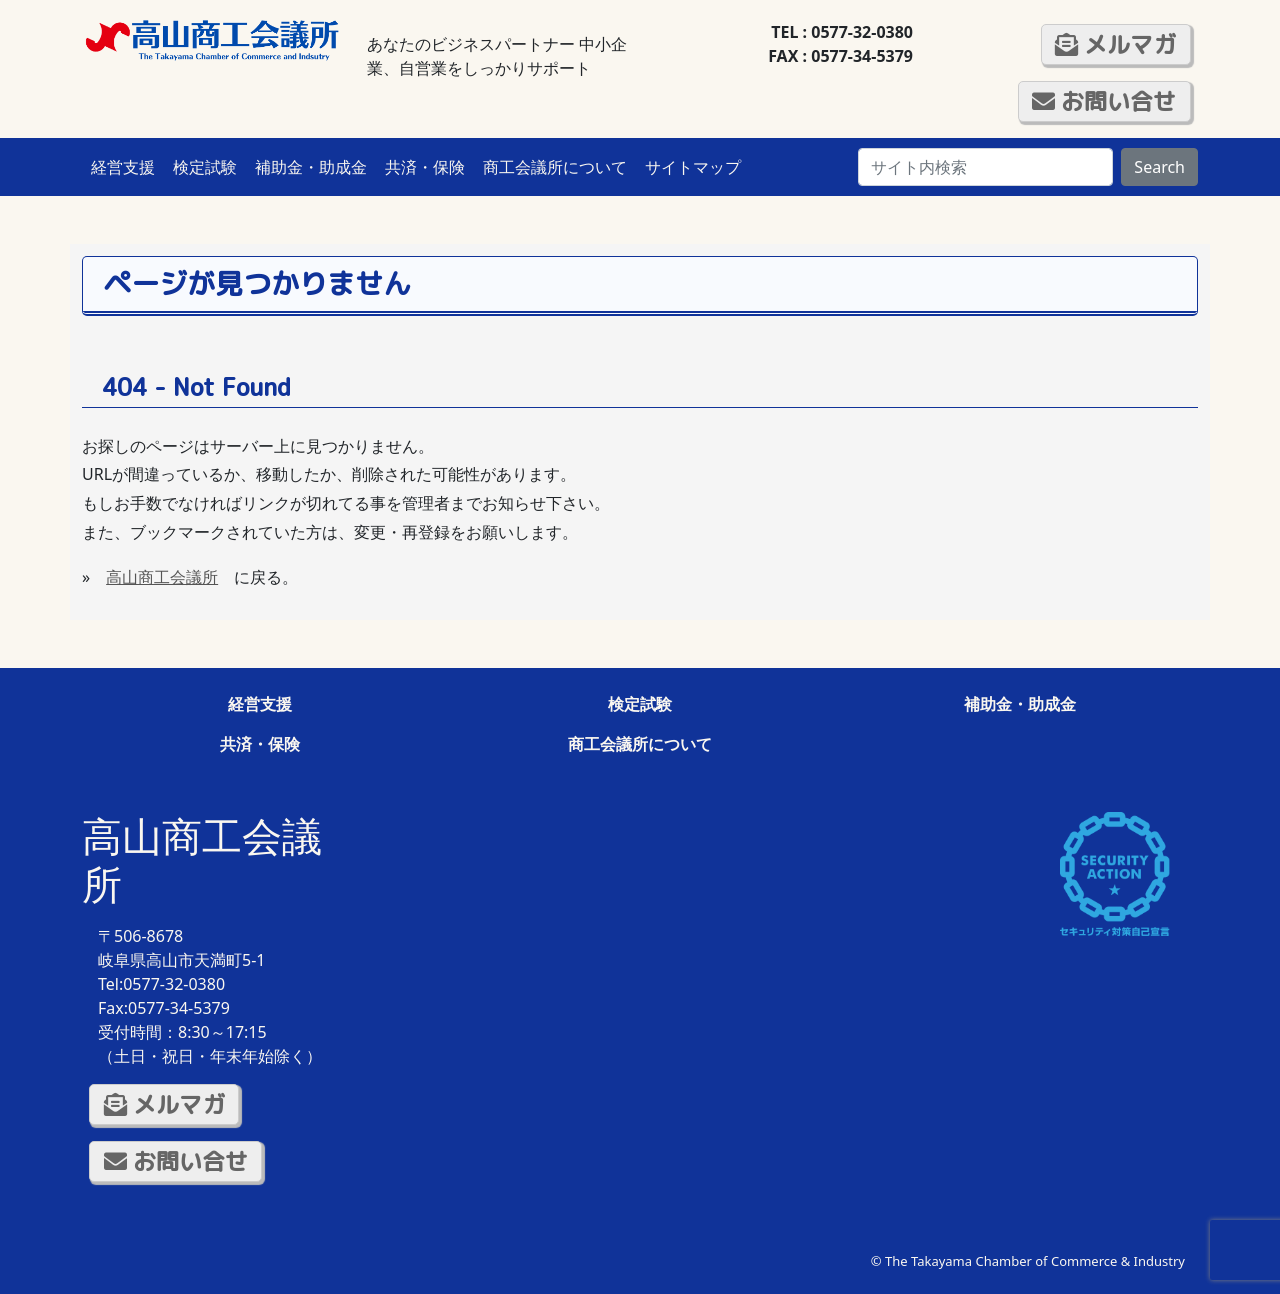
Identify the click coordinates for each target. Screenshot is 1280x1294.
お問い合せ (1104, 101)
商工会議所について (555, 167)
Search (1159, 167)
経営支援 (123, 167)
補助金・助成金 (311, 167)
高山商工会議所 (162, 577)
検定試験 (205, 167)
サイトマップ (693, 167)
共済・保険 (425, 167)
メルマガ (1115, 44)
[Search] (985, 167)
